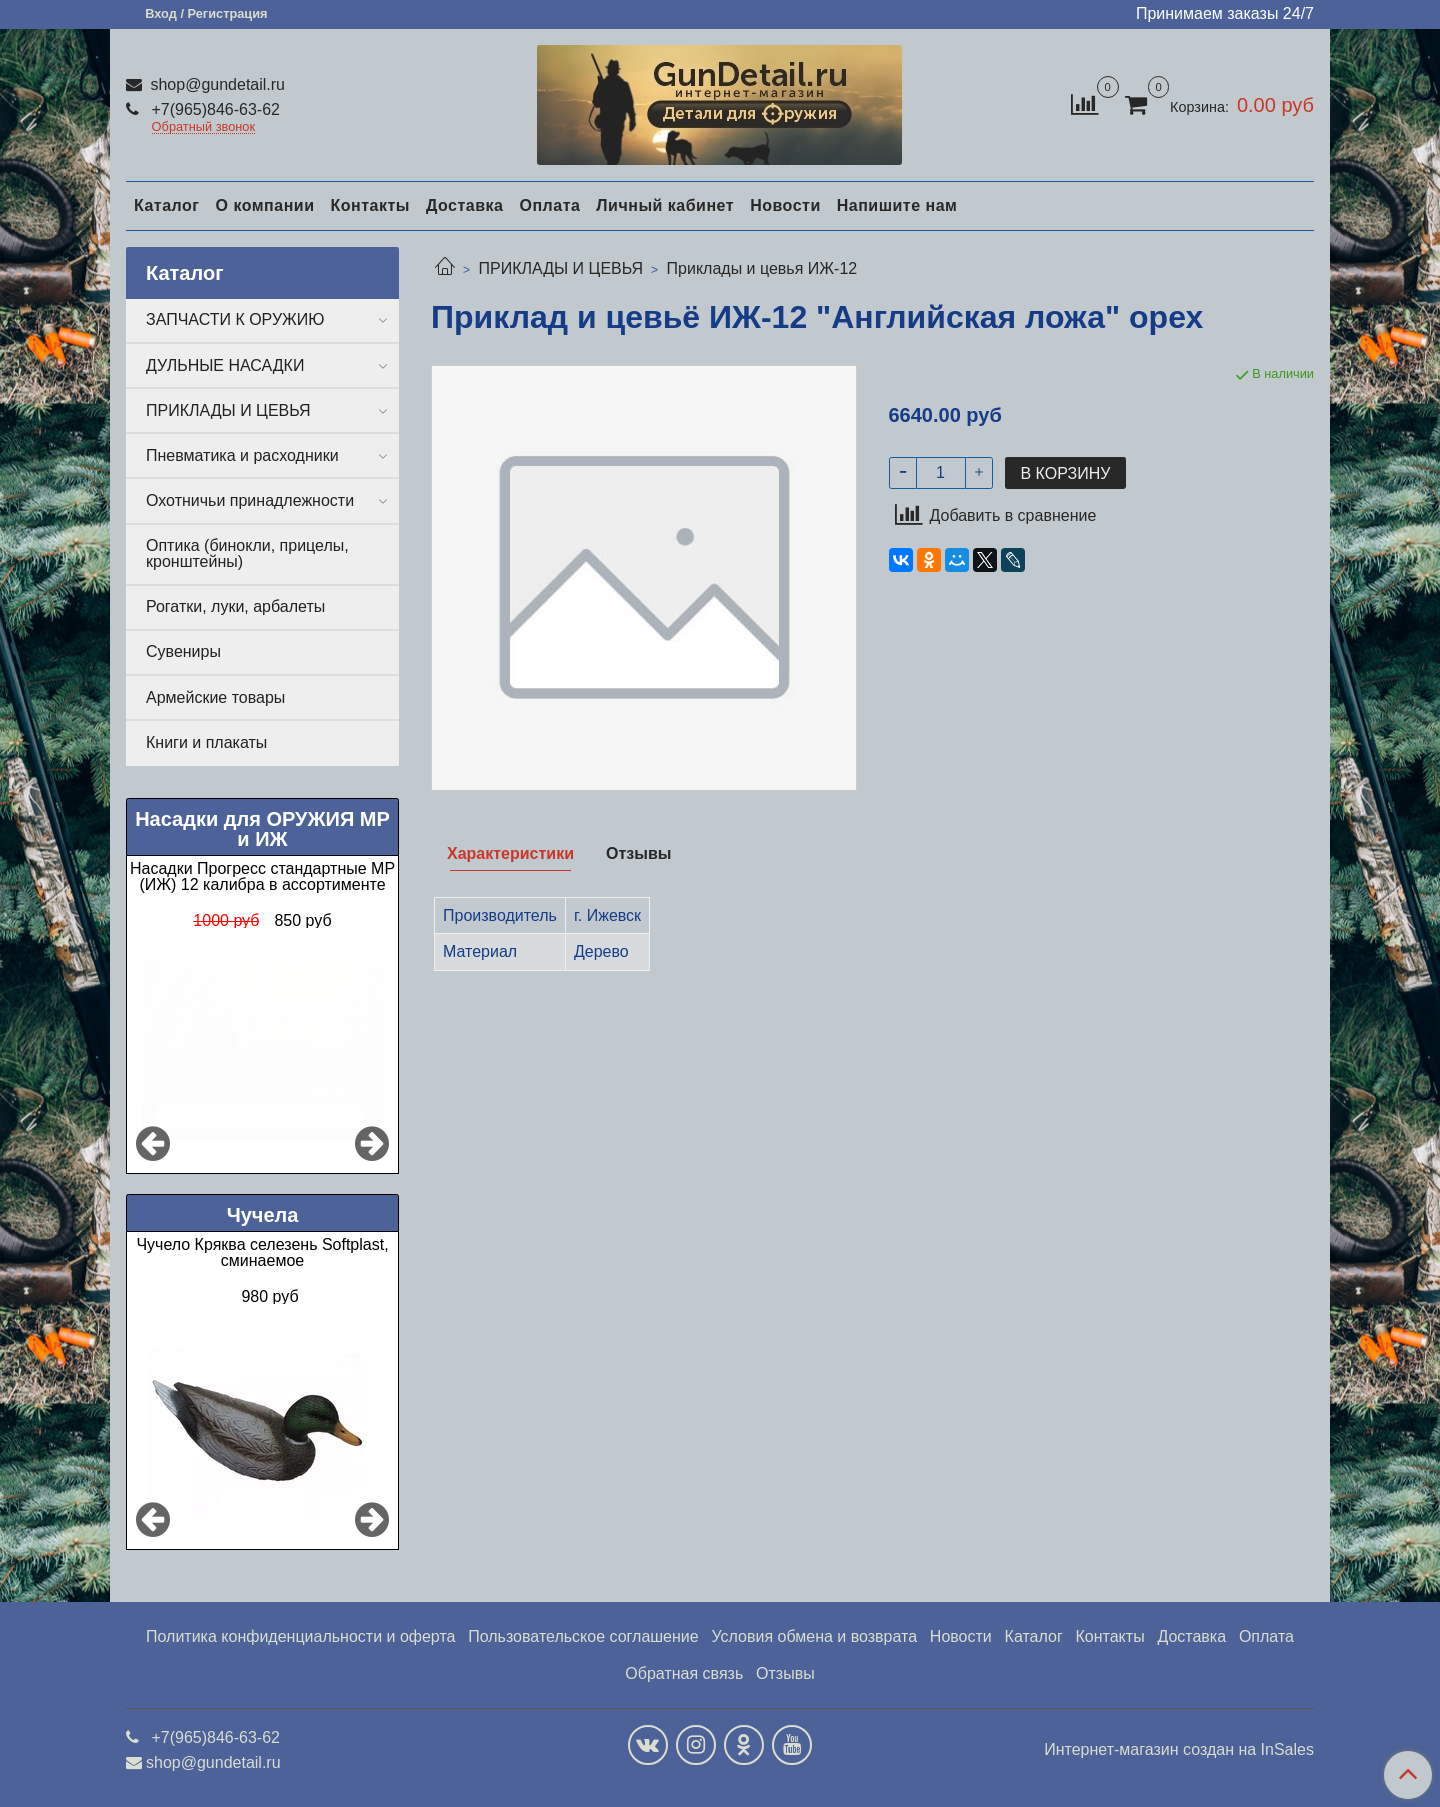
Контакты (369, 205)
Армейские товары (215, 697)
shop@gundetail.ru (215, 84)
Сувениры (183, 651)
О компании (264, 205)
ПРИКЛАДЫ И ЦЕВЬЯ (560, 268)
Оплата (549, 205)
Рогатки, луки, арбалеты (235, 606)
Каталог (166, 205)
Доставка (465, 205)
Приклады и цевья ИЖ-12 (762, 268)
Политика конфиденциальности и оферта (300, 1636)
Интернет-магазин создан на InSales (1179, 1750)
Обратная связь (684, 1673)
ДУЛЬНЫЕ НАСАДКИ (225, 365)
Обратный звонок (204, 127)
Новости (785, 205)
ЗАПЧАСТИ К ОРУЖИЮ (235, 319)
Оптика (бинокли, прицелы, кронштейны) (247, 553)
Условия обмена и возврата (814, 1636)
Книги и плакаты (206, 742)
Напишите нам (897, 205)
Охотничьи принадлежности (250, 500)
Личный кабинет (665, 205)
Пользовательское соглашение (583, 1636)
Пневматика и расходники (242, 455)
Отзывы (785, 1673)
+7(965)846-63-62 (213, 109)
